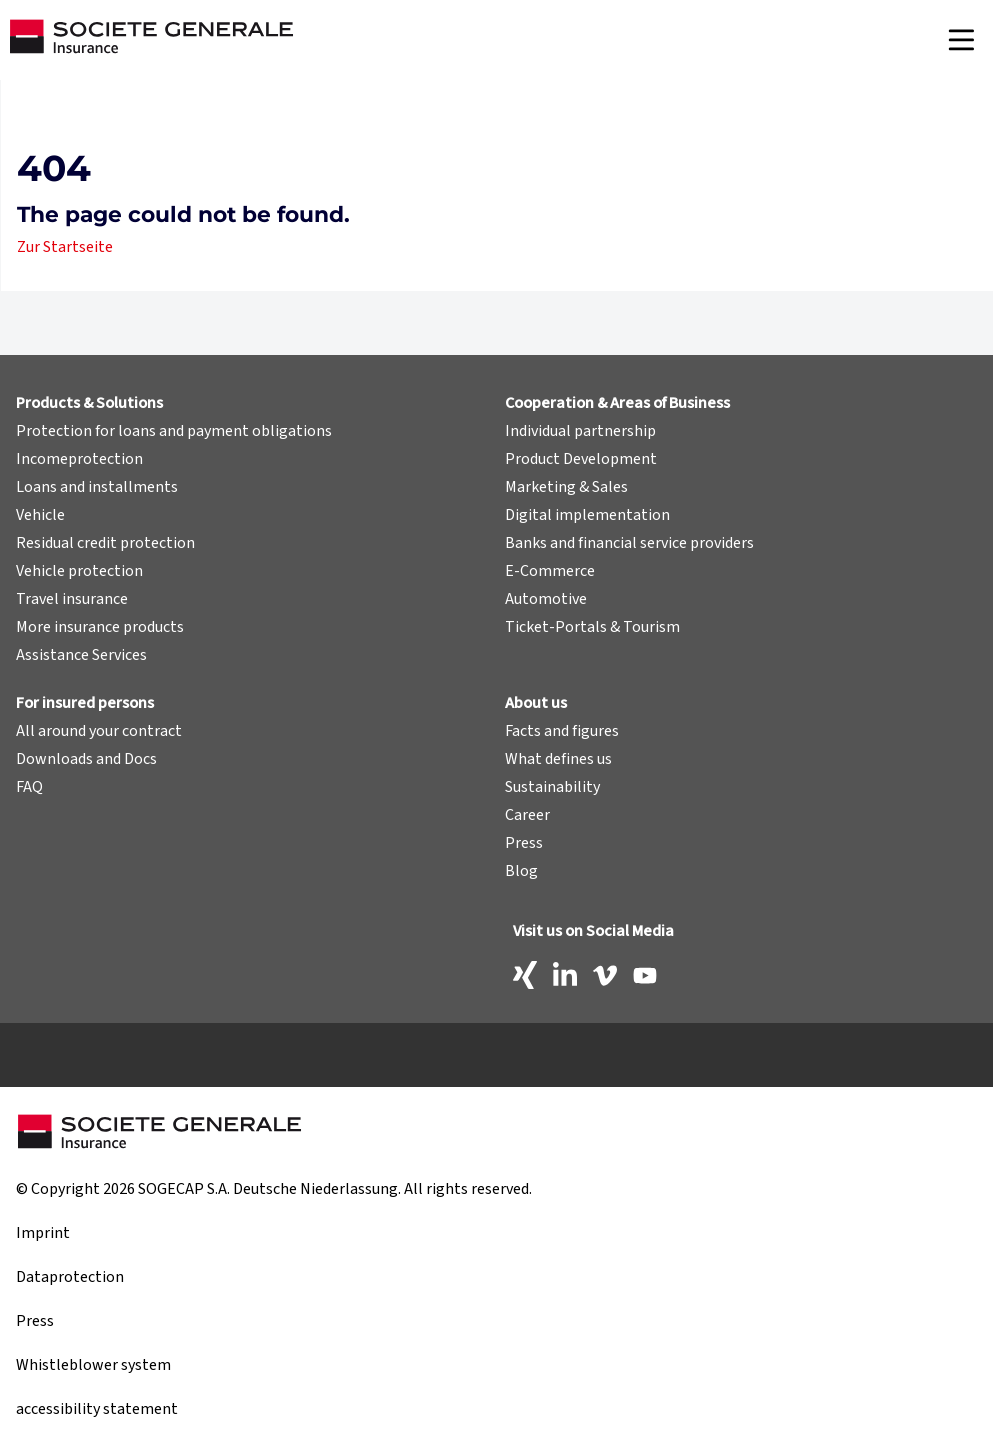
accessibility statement (97, 1409)
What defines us (558, 759)
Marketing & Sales (566, 487)
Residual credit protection (105, 543)
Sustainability (552, 787)
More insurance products (100, 627)
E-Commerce (550, 571)
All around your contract (99, 731)
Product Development (581, 459)
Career (527, 815)
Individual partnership (580, 431)
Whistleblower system (93, 1365)
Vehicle (40, 515)
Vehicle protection (79, 571)
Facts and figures (562, 731)
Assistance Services (81, 655)
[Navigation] (961, 40)
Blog (521, 871)
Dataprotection (70, 1277)
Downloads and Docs (86, 759)
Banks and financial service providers (629, 543)
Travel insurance (72, 599)
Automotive (546, 599)
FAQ (29, 787)
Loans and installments (97, 487)
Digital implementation (587, 515)
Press (524, 843)
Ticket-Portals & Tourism (592, 627)
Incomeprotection (79, 459)
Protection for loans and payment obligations (174, 431)
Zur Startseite (65, 247)
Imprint (43, 1233)
